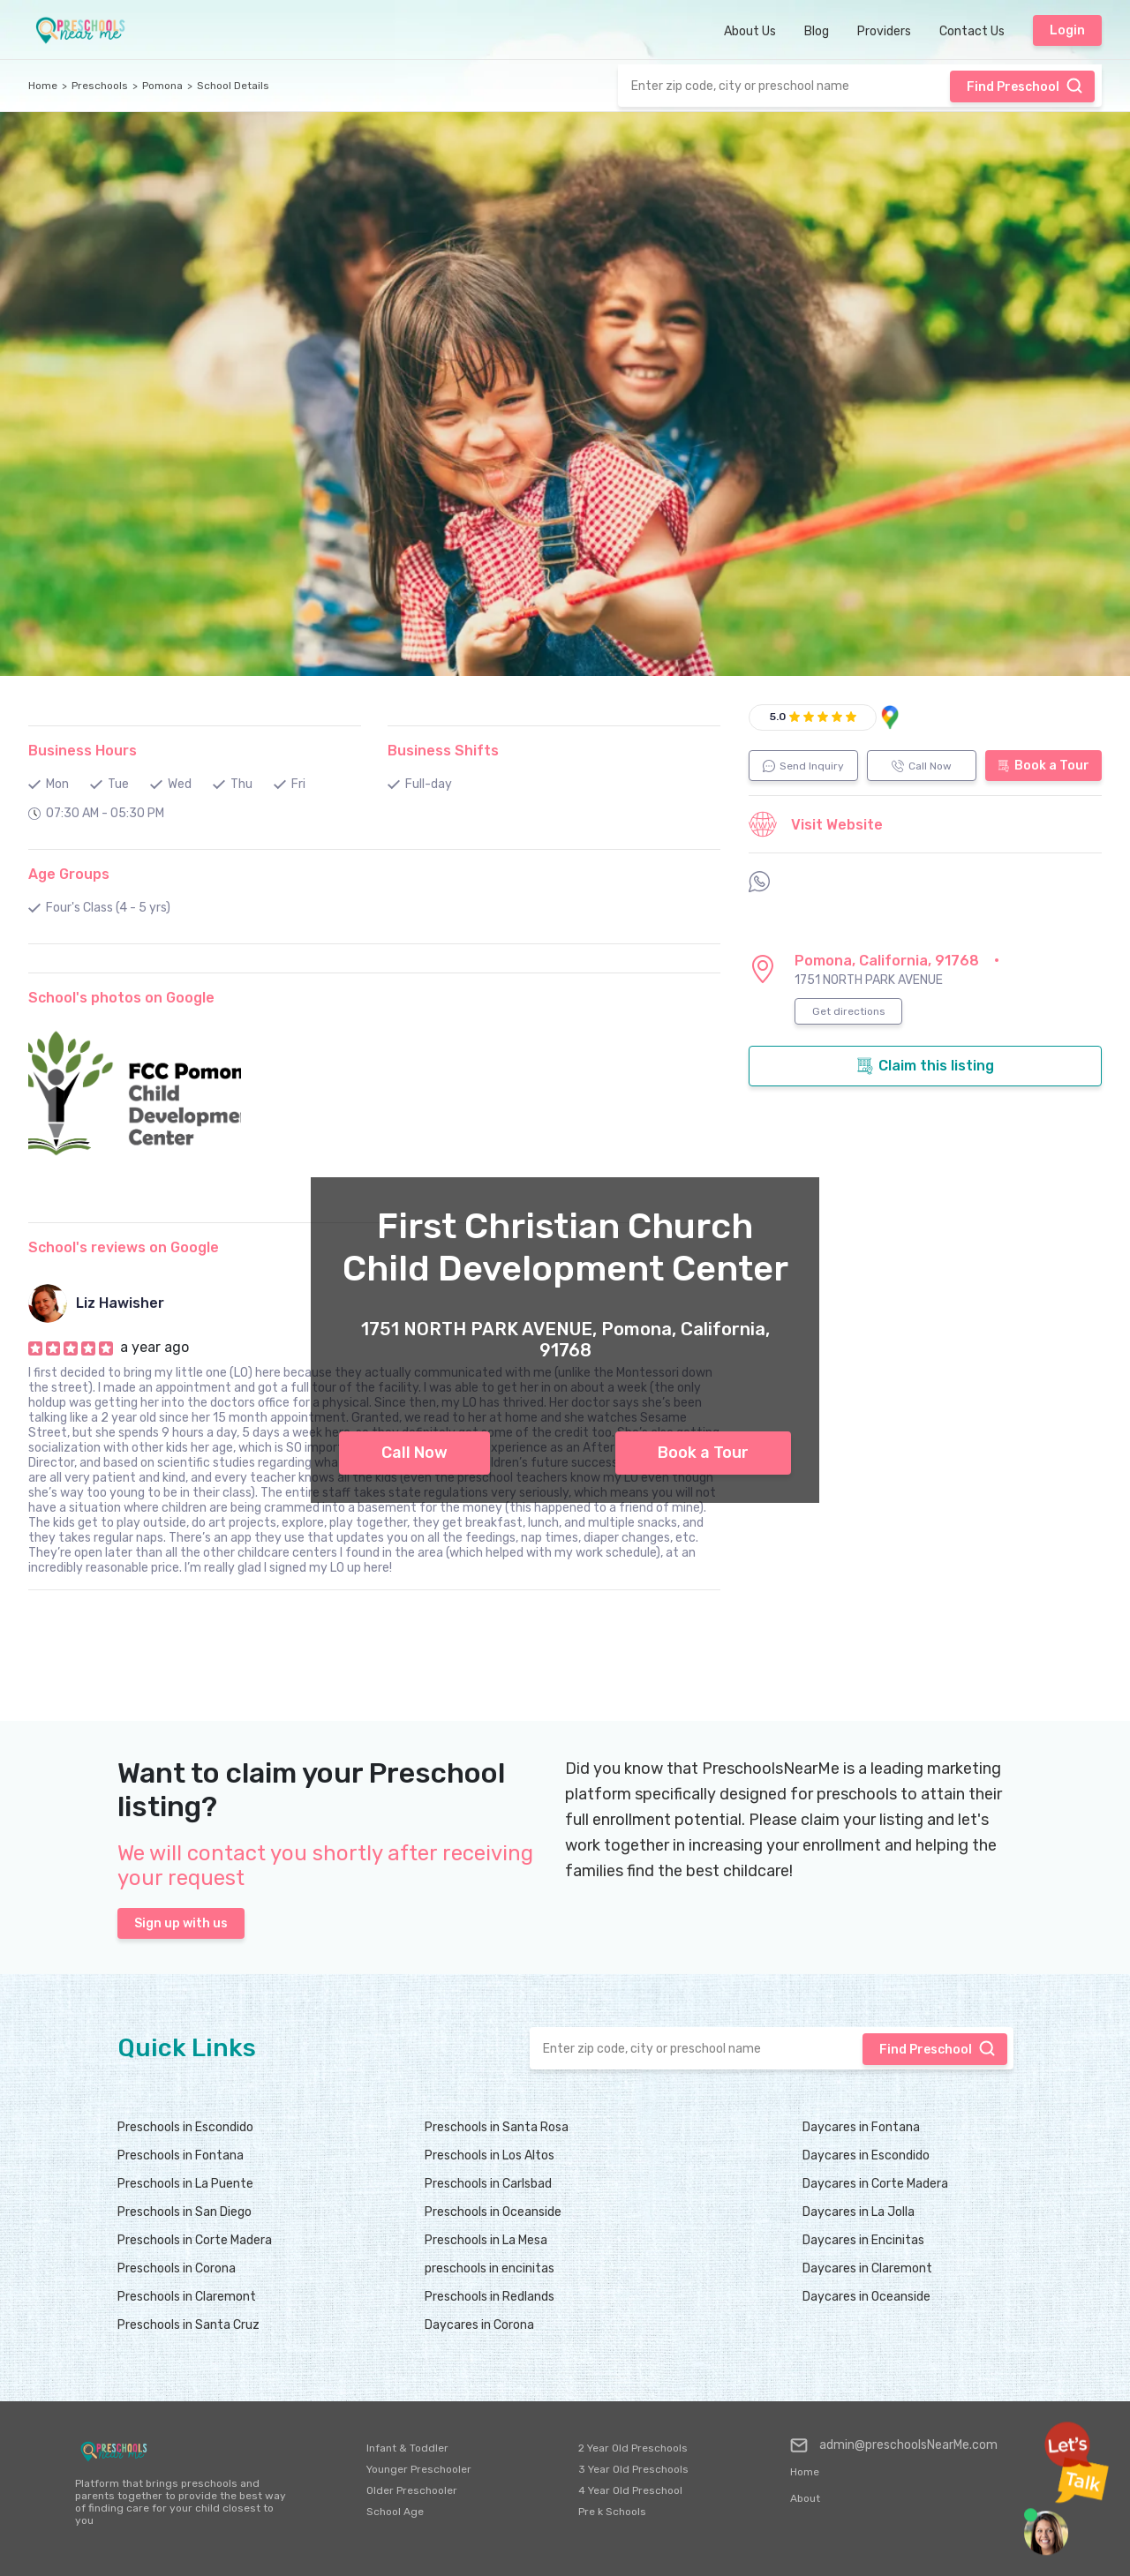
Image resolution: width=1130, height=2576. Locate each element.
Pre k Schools (612, 2511)
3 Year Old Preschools (633, 2469)
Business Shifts (443, 750)
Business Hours (82, 750)
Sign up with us (181, 1923)
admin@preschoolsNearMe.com (894, 2445)
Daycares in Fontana (861, 2127)
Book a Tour (703, 1452)
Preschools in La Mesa (486, 2240)
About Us (750, 31)
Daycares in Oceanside (866, 2296)
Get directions (848, 1011)
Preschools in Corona (176, 2268)
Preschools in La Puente (185, 2183)
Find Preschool (1025, 85)
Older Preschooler (411, 2490)
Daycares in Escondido (866, 2155)
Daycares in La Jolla (858, 2211)
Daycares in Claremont (867, 2268)
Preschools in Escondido (185, 2127)
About (805, 2498)
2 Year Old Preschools (633, 2448)
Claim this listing (925, 1066)
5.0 (778, 716)
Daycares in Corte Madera (875, 2183)
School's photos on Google (121, 997)
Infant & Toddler (407, 2448)
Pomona (162, 85)
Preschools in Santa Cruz (188, 2324)
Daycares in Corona (479, 2324)
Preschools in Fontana (180, 2155)
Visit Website (816, 824)
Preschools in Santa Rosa (497, 2127)
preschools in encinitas (489, 2268)
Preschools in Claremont (186, 2296)
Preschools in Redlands (489, 2296)
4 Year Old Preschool (630, 2490)
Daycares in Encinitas (863, 2240)
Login (1067, 30)
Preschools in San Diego (184, 2211)
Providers (884, 31)
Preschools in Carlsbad (488, 2183)
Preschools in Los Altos (489, 2155)
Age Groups (68, 874)
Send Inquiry (803, 766)
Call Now (414, 1452)
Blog (816, 31)
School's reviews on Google (123, 1247)
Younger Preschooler (418, 2469)
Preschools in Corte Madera (194, 2240)
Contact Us (972, 31)
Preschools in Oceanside (493, 2211)
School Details (233, 85)
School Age (395, 2511)
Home (42, 85)
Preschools (100, 85)
